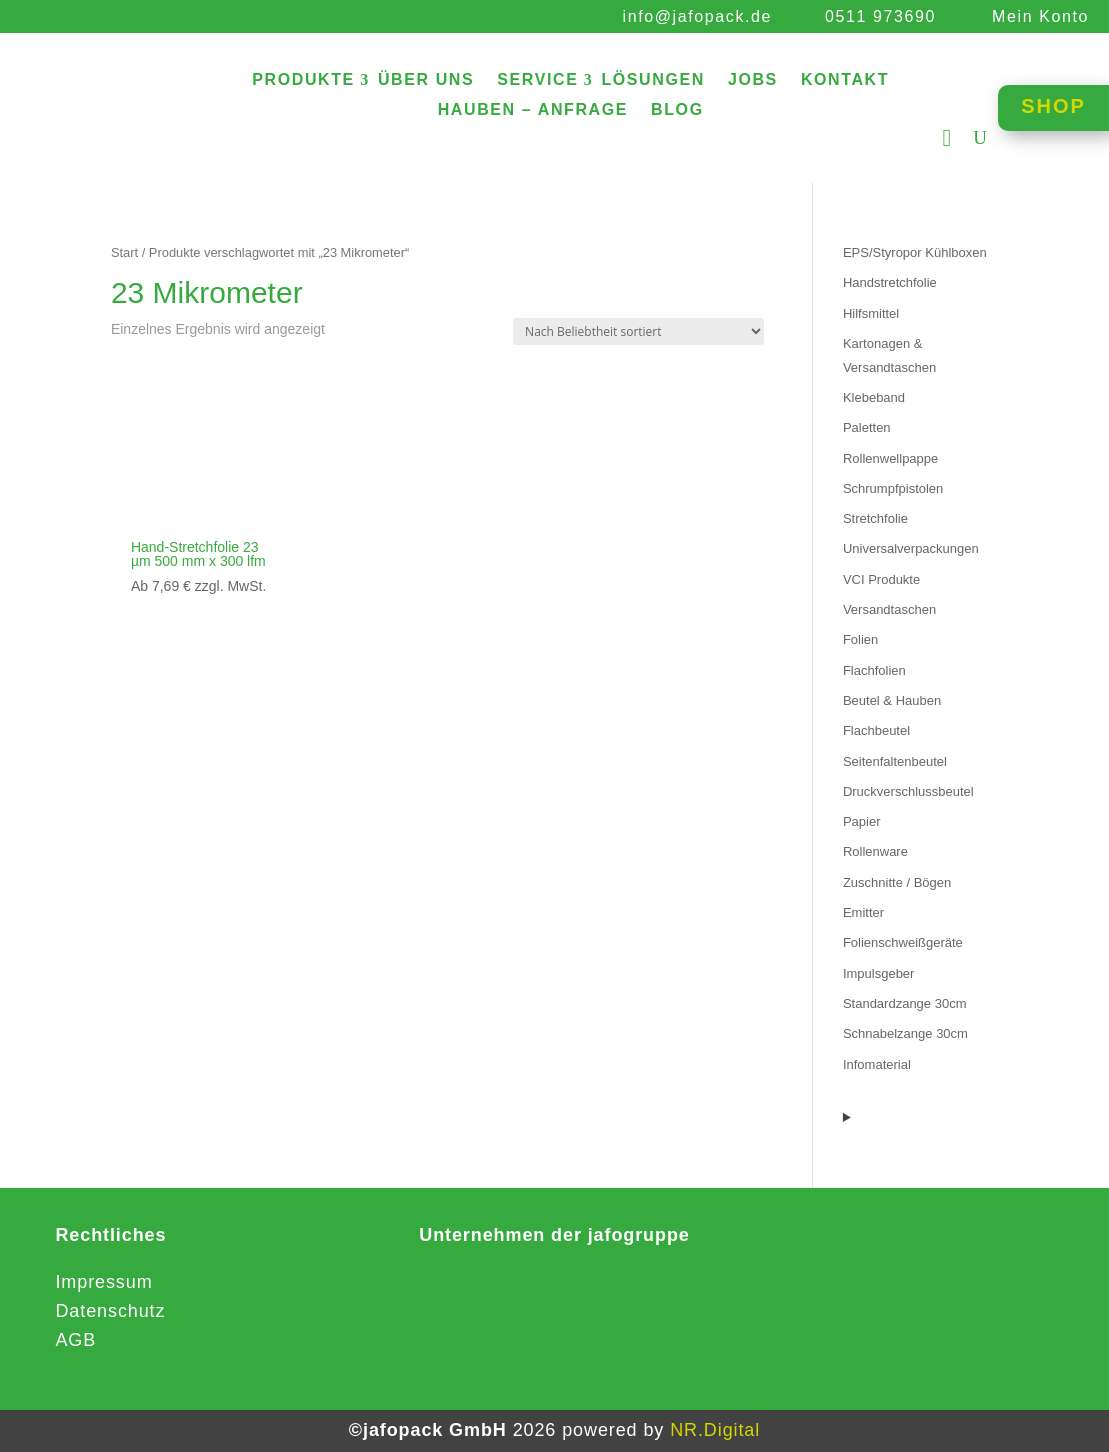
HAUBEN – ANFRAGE (533, 110)
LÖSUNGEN (652, 80)
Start (124, 252)
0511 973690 (880, 16)
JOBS (753, 80)
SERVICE (537, 80)
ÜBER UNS (426, 80)
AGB (75, 1340)
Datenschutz (110, 1311)
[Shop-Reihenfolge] (638, 331)
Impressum (103, 1282)
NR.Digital (715, 1430)
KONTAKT (845, 80)
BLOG (677, 110)
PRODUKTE (303, 80)
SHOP (1053, 106)
